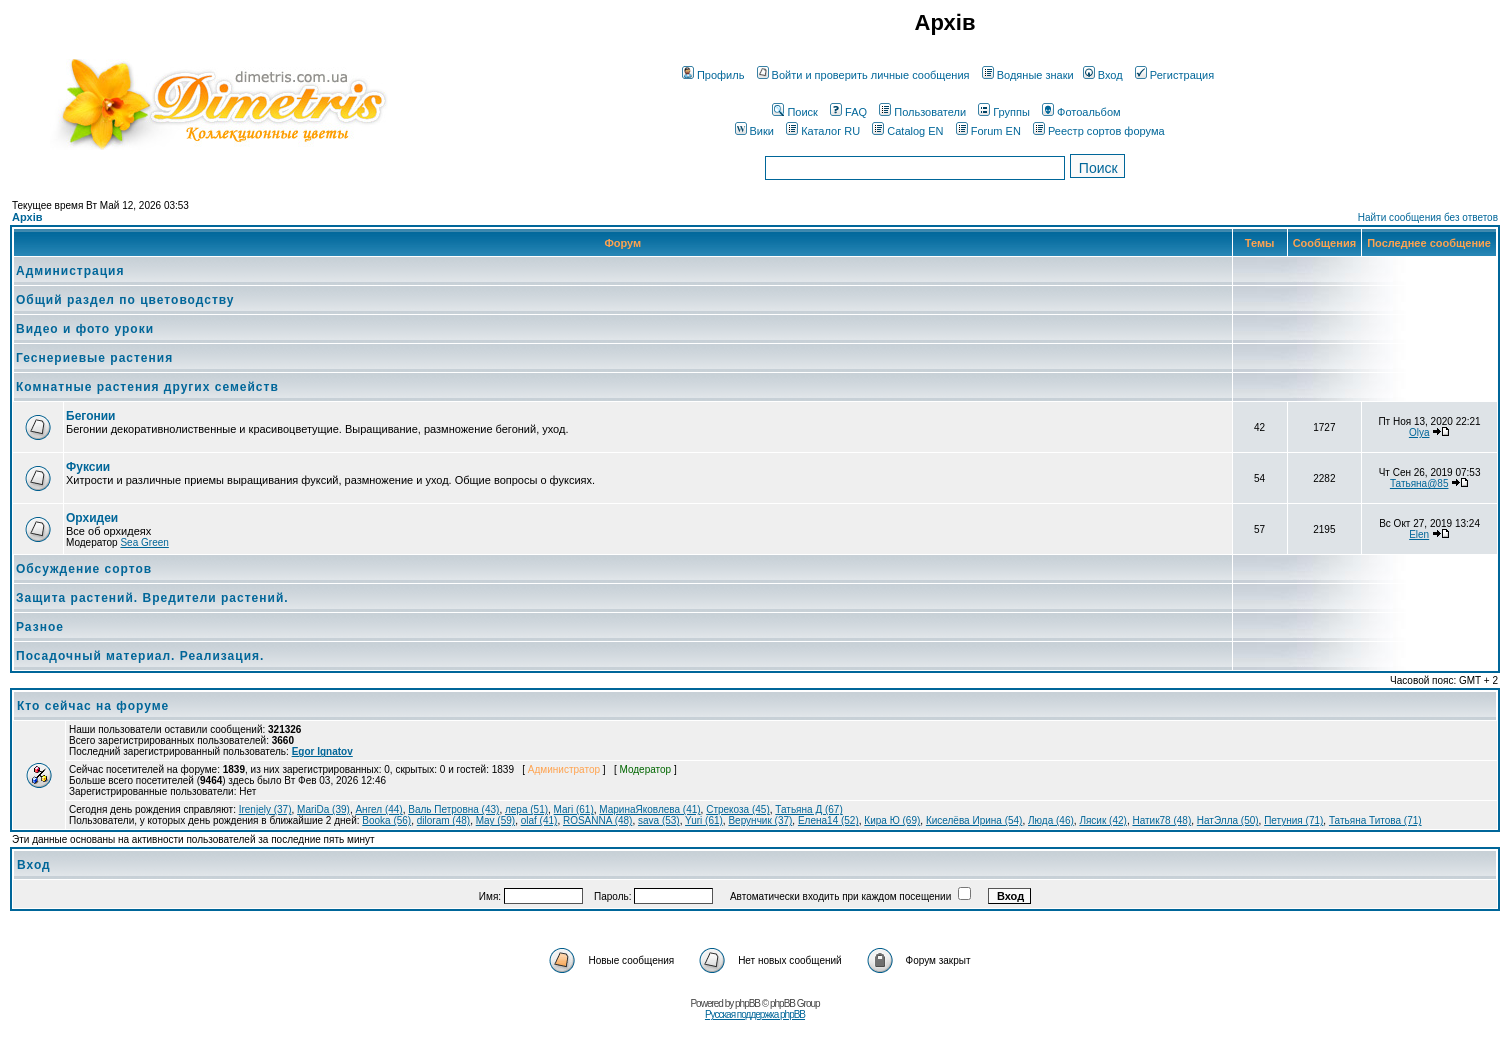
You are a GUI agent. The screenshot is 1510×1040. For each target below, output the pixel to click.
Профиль (713, 75)
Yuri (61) (704, 820)
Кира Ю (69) (892, 820)
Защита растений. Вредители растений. (152, 598)
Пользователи (922, 112)
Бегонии (90, 416)
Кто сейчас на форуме (93, 706)
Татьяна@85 (1419, 483)
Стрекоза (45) (738, 809)
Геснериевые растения (94, 358)
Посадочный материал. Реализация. (140, 656)
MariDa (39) (323, 809)
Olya (1419, 432)
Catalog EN (907, 131)
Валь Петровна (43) (453, 809)
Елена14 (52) (828, 820)
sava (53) (659, 820)
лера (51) (526, 809)
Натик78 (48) (1161, 820)
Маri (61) (574, 809)
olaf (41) (539, 820)
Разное (40, 627)
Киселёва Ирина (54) (974, 820)
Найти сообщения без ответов (1428, 217)
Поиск (794, 112)
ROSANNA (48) (597, 820)
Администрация (70, 271)
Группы (1004, 112)
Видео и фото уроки (85, 329)
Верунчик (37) (760, 820)
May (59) (495, 820)
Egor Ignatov (322, 751)
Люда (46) (1051, 820)
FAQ (848, 112)
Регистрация (1174, 75)
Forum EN (988, 131)
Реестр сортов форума (1099, 131)
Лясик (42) (1103, 820)
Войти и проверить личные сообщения (863, 75)
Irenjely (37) (265, 809)
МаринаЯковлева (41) (649, 809)
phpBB (747, 1003)
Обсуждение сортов (84, 569)
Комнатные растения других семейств (147, 387)
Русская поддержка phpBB (755, 1014)
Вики (754, 131)
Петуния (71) (1293, 820)
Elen (1419, 534)
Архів (27, 217)
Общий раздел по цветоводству (125, 300)
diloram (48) (443, 820)
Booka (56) (386, 820)
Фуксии (88, 467)
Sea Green (144, 542)
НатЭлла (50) (1228, 820)
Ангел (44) (378, 809)
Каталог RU (823, 131)
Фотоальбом (1081, 112)
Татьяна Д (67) (808, 809)
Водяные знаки (1028, 75)
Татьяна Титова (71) (1375, 820)
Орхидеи (92, 518)
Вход (1103, 75)
